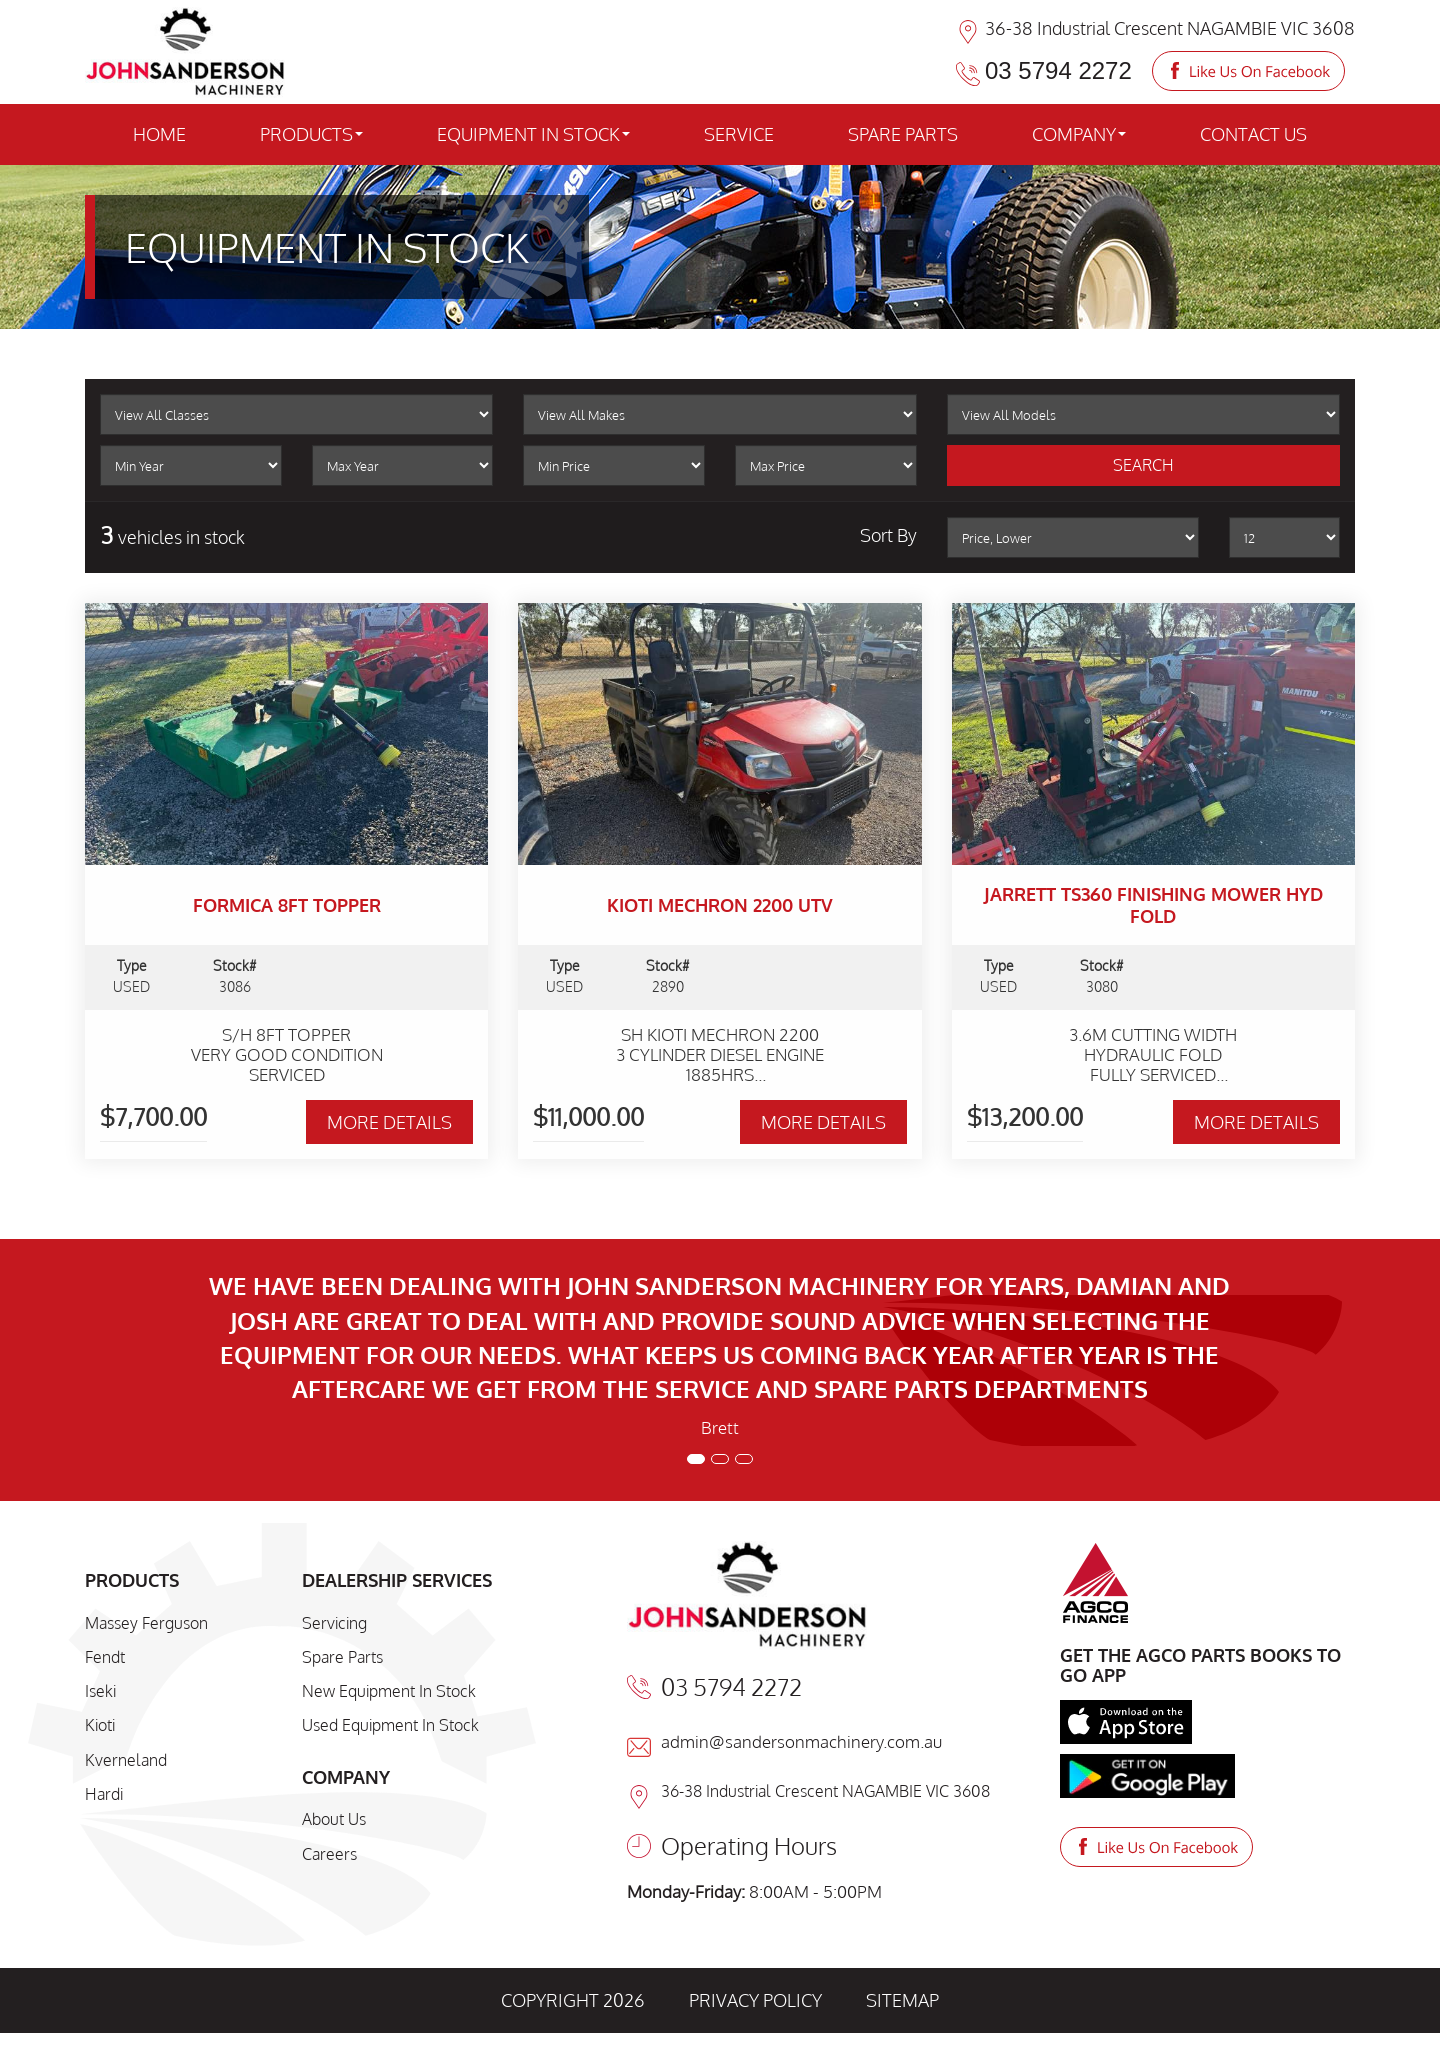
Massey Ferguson (146, 1623)
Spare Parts (342, 1657)
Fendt (105, 1657)
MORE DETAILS (389, 1122)
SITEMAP (902, 2000)
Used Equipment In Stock (390, 1725)
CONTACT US (1253, 134)
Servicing (334, 1623)
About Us (334, 1819)
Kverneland (126, 1760)
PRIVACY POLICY (755, 2000)
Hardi (104, 1794)
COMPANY (1079, 134)
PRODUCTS (311, 134)
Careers (329, 1854)
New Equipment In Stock (389, 1691)
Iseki (100, 1691)
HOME (159, 134)
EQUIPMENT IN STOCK (533, 134)
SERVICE (739, 134)
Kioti (100, 1725)
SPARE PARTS (903, 134)
